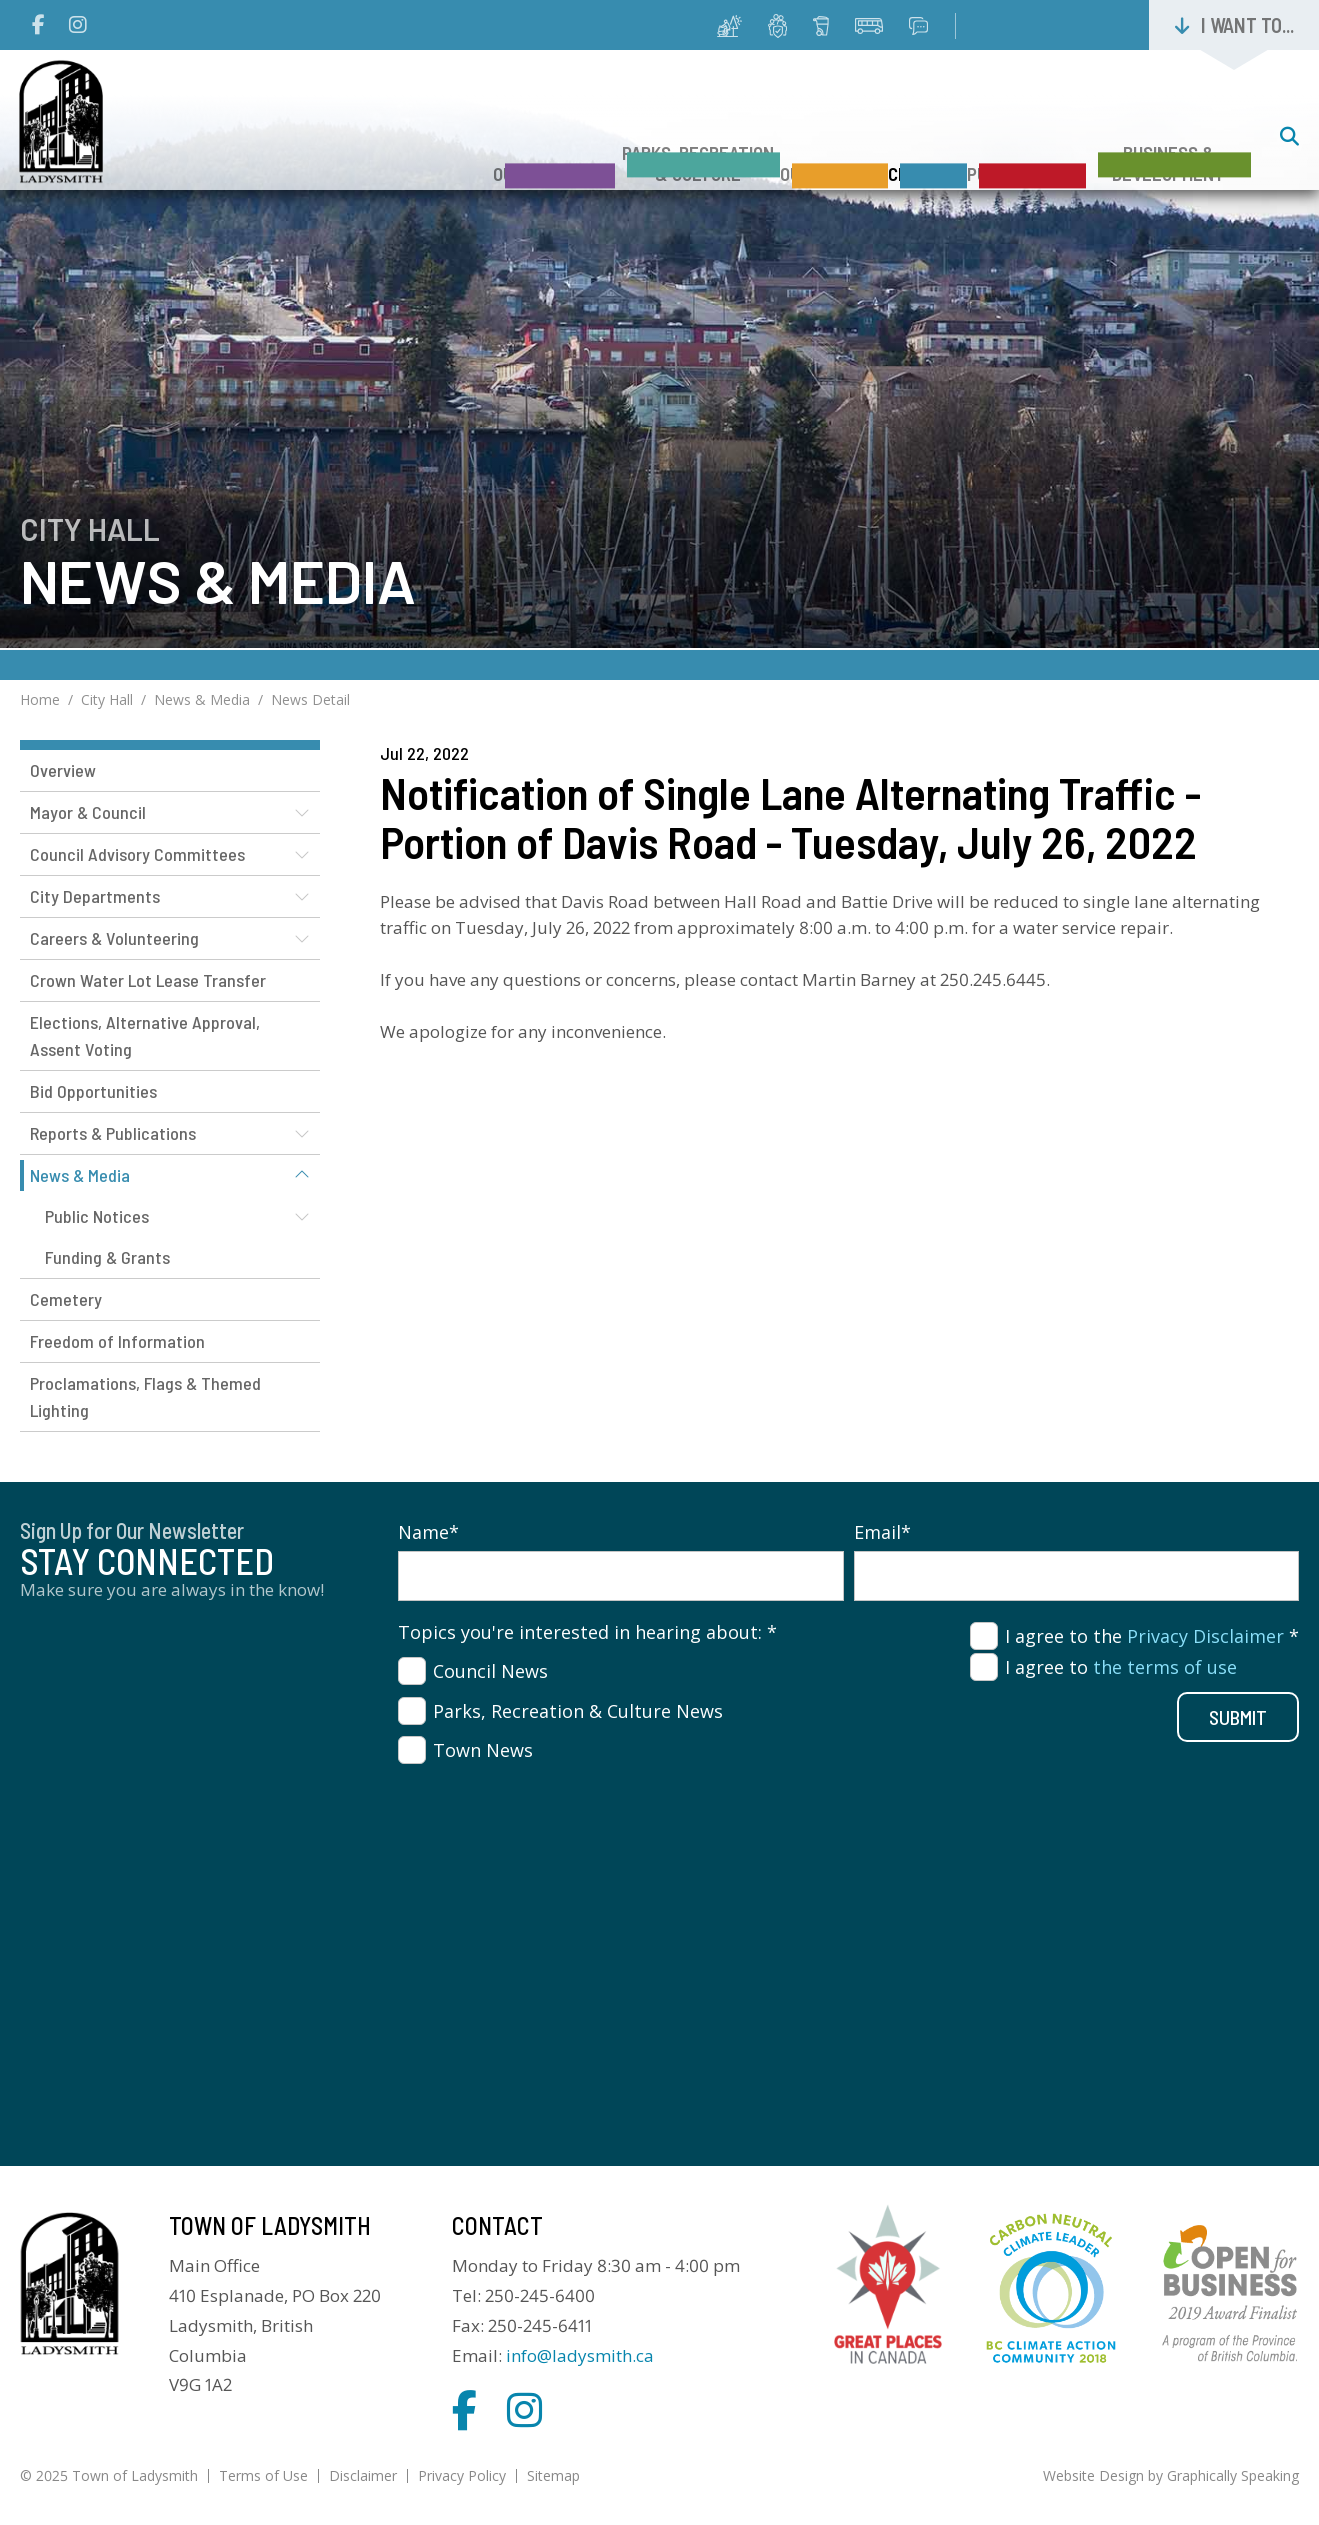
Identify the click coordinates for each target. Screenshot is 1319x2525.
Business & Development (1168, 128)
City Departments (95, 896)
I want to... (1247, 25)
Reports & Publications (113, 1133)
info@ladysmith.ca (580, 2355)
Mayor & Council (88, 812)
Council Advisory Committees (137, 854)
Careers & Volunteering (114, 938)
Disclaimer (363, 2475)
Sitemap (553, 2475)
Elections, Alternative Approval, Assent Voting (145, 1035)
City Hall (867, 138)
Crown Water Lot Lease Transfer (148, 980)
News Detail (310, 699)
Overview (63, 770)
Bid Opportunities (93, 1091)
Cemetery (66, 1299)
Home (40, 699)
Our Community (404, 138)
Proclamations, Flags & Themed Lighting (145, 1396)
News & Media (202, 699)
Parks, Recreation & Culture (578, 128)
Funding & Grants (107, 1257)
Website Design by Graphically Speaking (1171, 2475)
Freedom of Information (117, 1341)
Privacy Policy (462, 2475)
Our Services (744, 138)
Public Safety (996, 138)
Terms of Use (263, 2475)
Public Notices (97, 1216)
